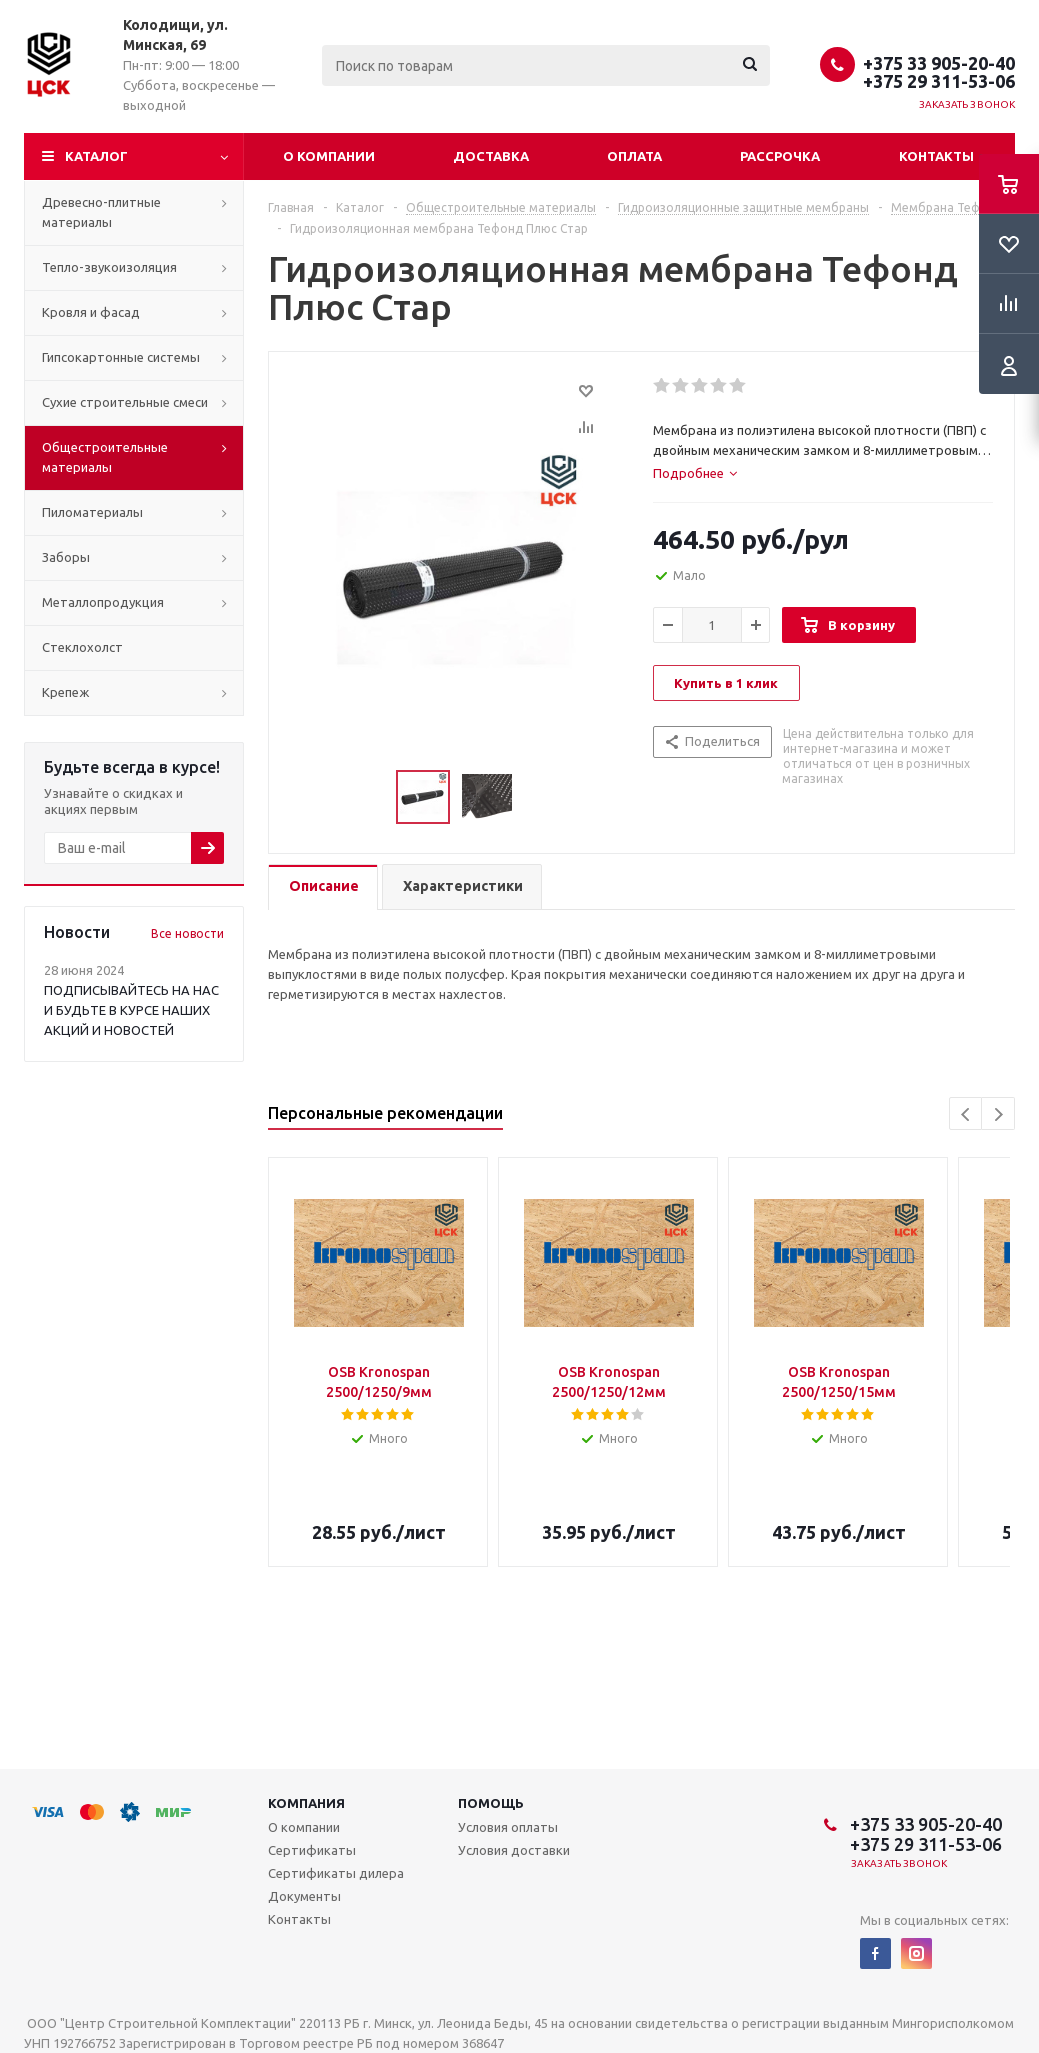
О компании (329, 156)
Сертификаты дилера (336, 1873)
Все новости (187, 933)
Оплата (634, 156)
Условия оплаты (508, 1827)
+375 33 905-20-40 (939, 63)
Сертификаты (312, 1850)
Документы (304, 1896)
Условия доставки (514, 1850)
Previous (966, 1114)
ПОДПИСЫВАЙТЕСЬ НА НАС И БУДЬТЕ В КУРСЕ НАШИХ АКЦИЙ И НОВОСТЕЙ (131, 1010)
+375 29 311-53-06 (939, 81)
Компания (306, 1803)
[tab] (695, 473)
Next (998, 1114)
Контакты (936, 156)
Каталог (96, 156)
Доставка (491, 156)
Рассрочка (780, 156)
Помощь (491, 1803)
